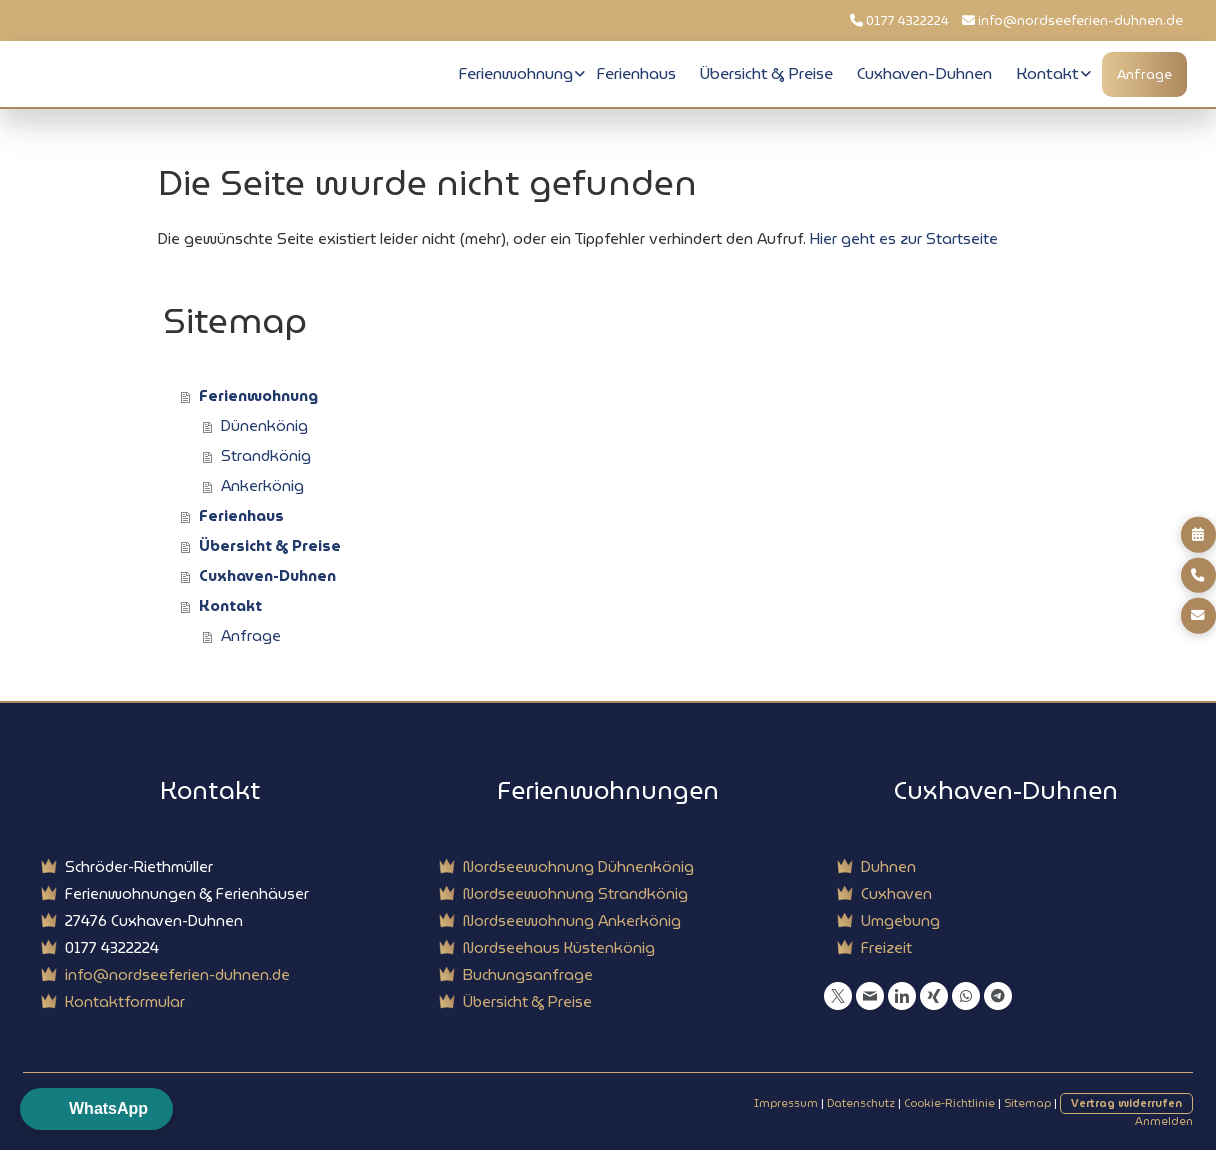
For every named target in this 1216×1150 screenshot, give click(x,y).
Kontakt (1047, 73)
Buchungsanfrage (528, 975)
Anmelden (1164, 1121)
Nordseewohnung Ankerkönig (572, 921)
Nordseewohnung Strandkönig (575, 894)
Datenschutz (861, 1103)
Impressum (786, 1103)
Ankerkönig (262, 486)
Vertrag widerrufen (1126, 1103)
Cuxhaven (896, 894)
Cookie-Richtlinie (949, 1103)
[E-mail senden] (1199, 616)
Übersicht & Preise (766, 73)
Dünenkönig (264, 426)
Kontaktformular (125, 1002)
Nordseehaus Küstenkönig (559, 948)
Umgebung (900, 921)
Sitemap (1027, 1103)
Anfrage (1144, 74)
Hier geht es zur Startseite (904, 239)
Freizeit (886, 948)
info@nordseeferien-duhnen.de (1080, 20)
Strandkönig (266, 456)
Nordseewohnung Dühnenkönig (578, 867)
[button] (96, 1109)
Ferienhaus (636, 73)
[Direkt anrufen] (1199, 575)
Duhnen (888, 867)
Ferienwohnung (516, 73)
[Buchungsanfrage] (1199, 535)
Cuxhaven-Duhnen (924, 73)
